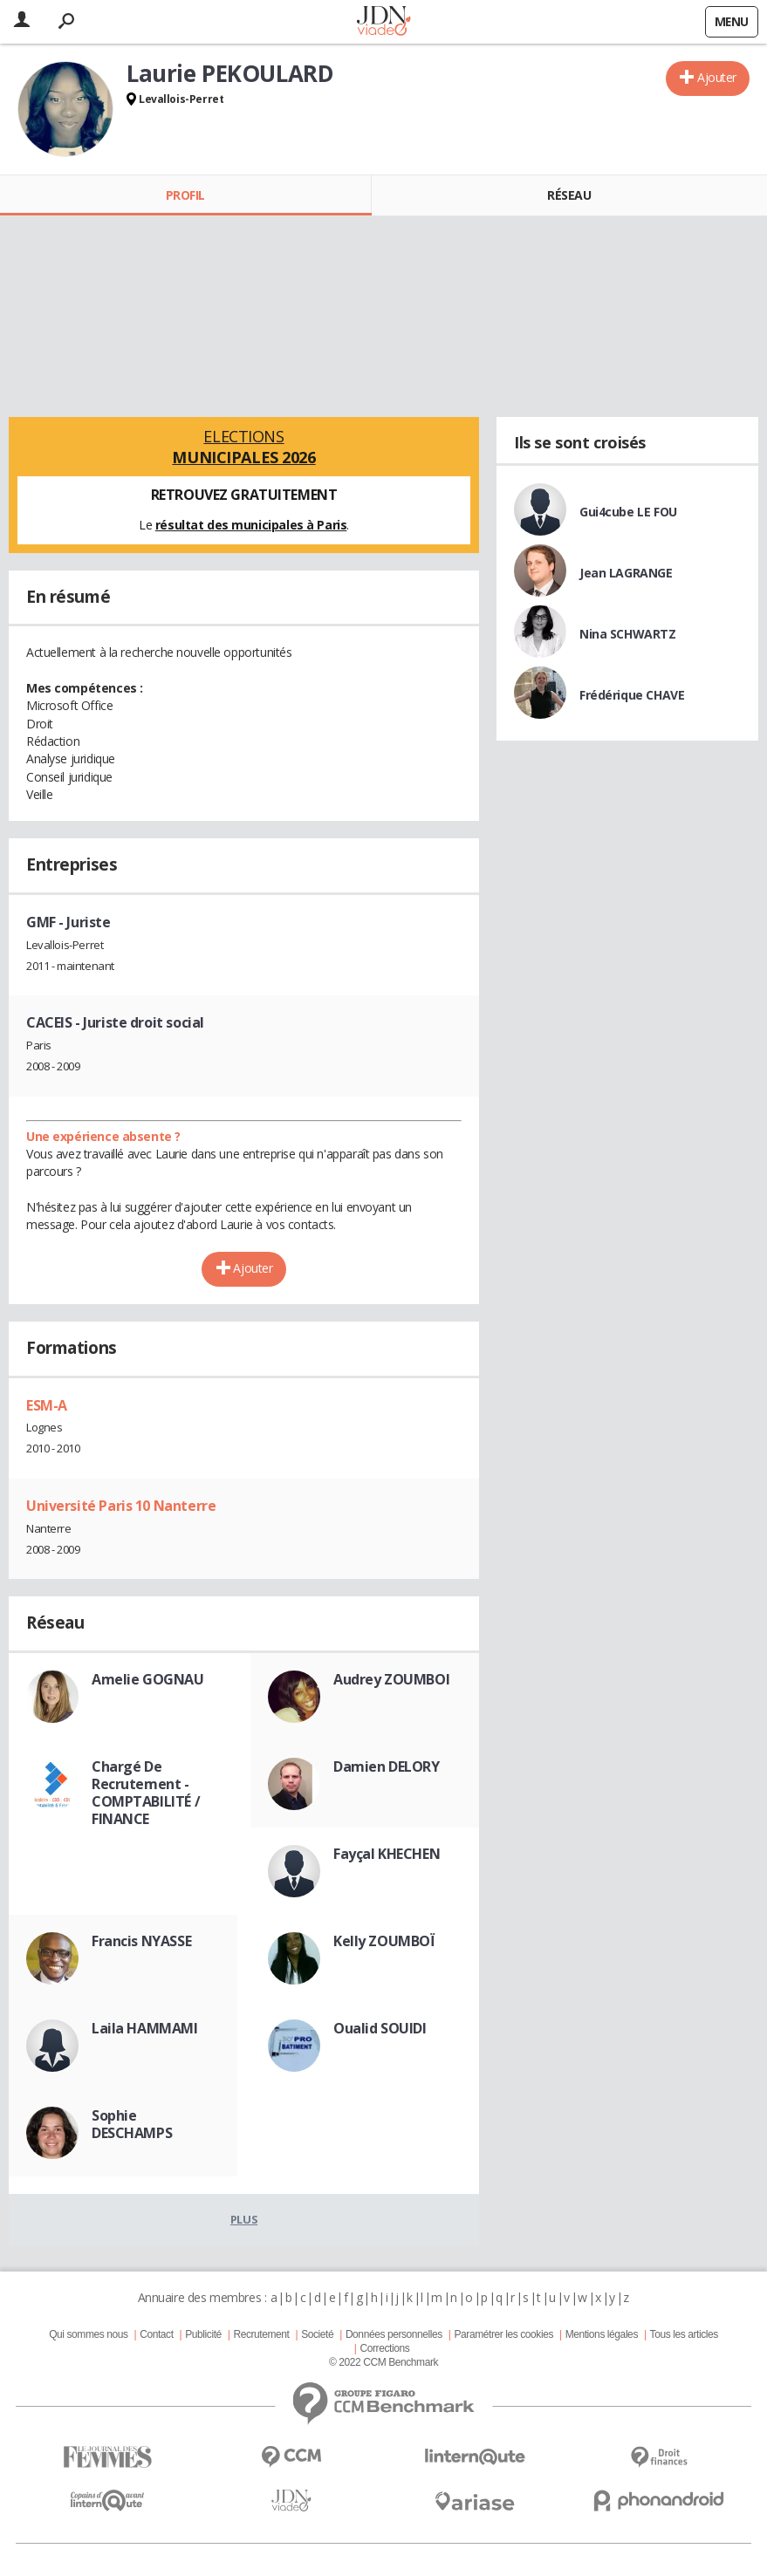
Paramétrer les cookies (504, 2334)
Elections (243, 447)
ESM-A (46, 1405)
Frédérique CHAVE (631, 695)
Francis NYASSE (141, 1941)
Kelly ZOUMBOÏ (384, 1941)
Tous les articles (684, 2334)
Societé (317, 2334)
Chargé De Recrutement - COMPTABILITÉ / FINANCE (146, 1792)
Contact (156, 2334)
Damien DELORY (386, 1766)
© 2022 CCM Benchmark (383, 2362)
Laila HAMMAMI (145, 2028)
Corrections (384, 2348)
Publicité (203, 2334)
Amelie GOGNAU (148, 1679)
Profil (185, 195)
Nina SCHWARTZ (627, 633)
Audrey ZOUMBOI (391, 1679)
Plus (243, 2219)
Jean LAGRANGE (626, 572)
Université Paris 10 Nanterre (121, 1505)
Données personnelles (394, 2334)
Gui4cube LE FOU (628, 511)
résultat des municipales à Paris (251, 524)
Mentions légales (601, 2334)
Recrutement (261, 2334)
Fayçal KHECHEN (386, 1853)
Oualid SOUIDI (380, 2028)
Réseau (569, 195)
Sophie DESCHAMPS (132, 2124)
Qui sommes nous (88, 2334)
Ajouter (716, 77)
